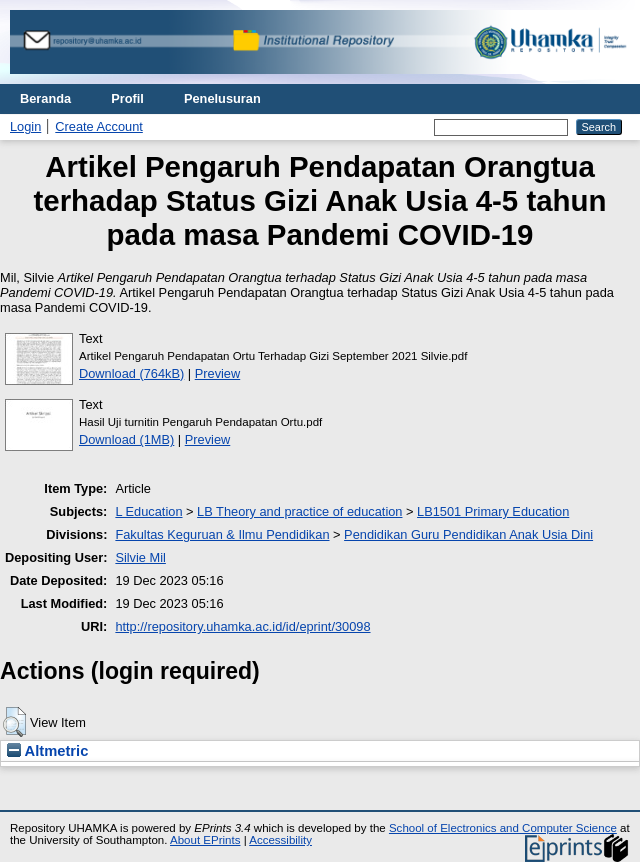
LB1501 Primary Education (493, 511)
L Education (148, 511)
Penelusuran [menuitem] (222, 98)
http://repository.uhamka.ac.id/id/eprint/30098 (242, 626)
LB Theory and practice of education (299, 511)
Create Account (99, 126)
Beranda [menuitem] (45, 98)
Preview (218, 373)
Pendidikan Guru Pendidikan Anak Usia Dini (468, 534)
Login (25, 126)
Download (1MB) (126, 439)
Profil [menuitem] (127, 98)
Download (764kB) (131, 373)
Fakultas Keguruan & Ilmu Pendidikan (222, 534)
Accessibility (280, 840)
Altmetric (47, 751)
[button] (14, 722)
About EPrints (205, 840)
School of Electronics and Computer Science (503, 828)
